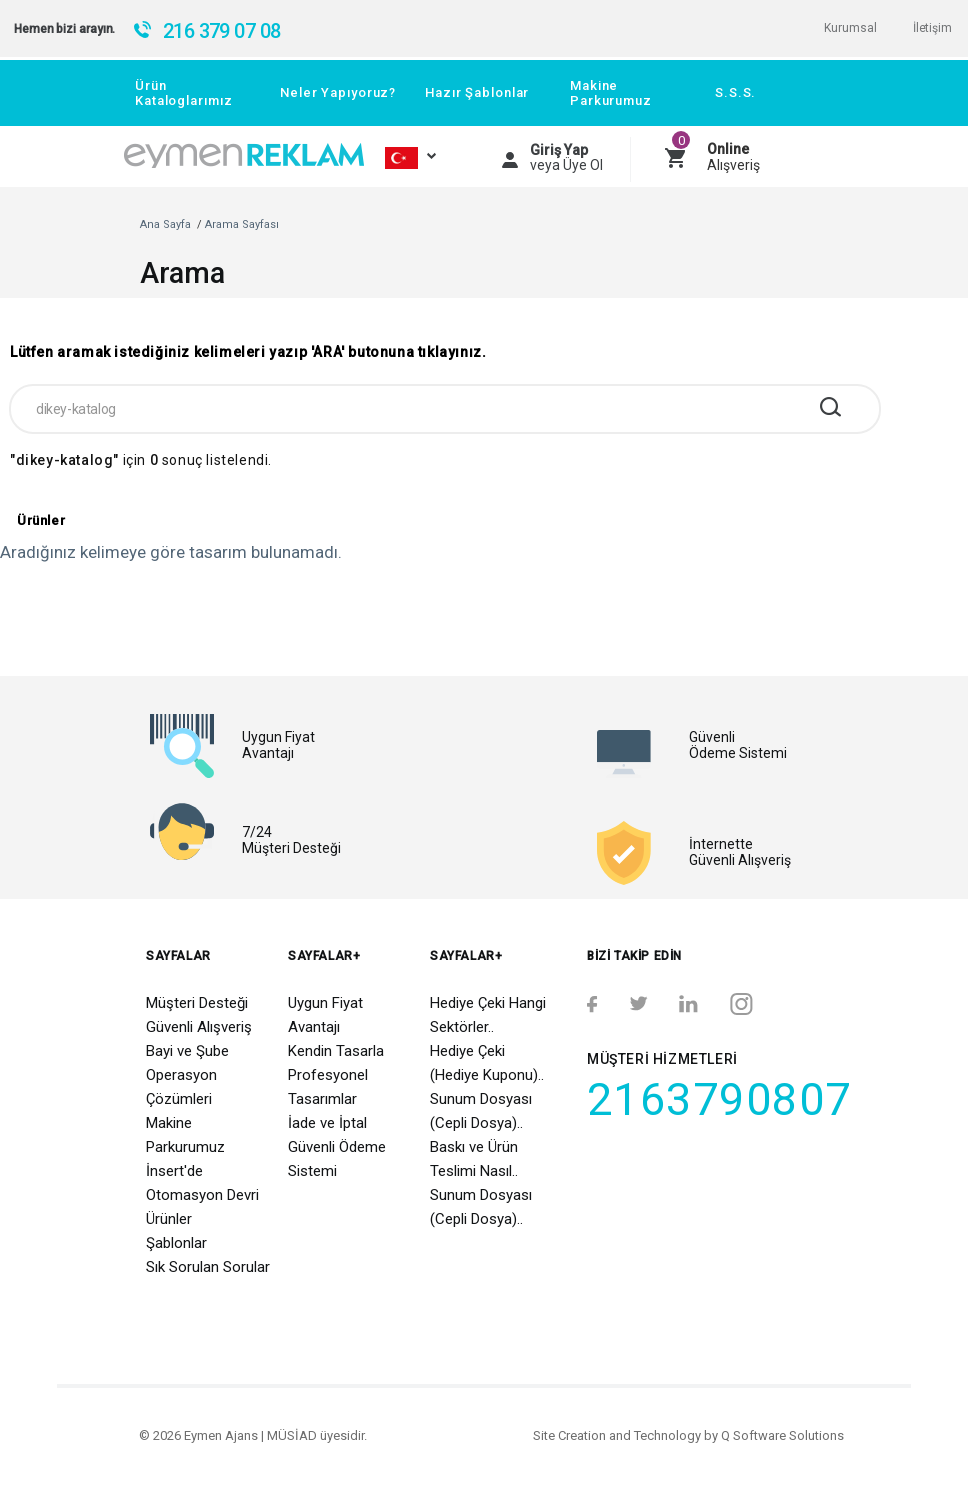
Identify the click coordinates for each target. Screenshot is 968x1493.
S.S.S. (735, 92)
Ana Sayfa (165, 224)
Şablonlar (176, 1243)
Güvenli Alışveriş (199, 1027)
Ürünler (169, 1219)
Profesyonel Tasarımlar (328, 1087)
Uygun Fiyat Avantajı (325, 1015)
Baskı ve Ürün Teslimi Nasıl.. (474, 1159)
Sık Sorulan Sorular (208, 1267)
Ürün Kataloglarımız (183, 93)
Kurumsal (850, 28)
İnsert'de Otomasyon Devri (202, 1183)
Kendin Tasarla (336, 1051)
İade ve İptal (327, 1123)
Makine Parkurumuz (611, 93)
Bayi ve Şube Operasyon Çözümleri (187, 1075)
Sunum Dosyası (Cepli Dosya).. (481, 1111)
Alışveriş (733, 157)
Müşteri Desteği (197, 1003)
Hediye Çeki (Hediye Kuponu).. (487, 1063)
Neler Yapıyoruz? (338, 92)
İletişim (932, 28)
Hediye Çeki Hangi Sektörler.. (488, 1015)
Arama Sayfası (242, 224)
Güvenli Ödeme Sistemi (337, 1159)
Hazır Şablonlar (477, 92)
